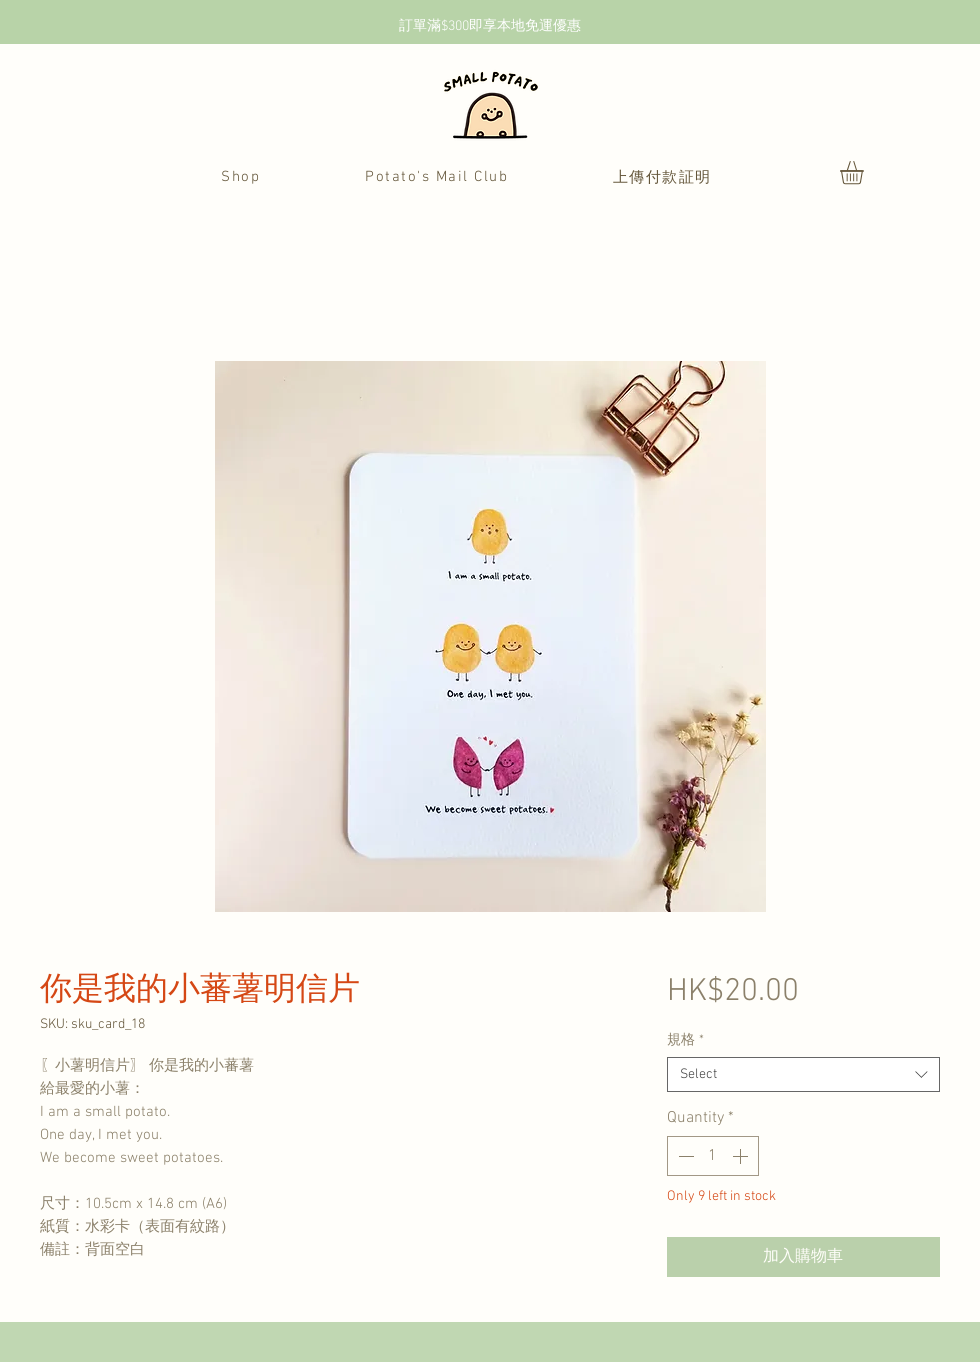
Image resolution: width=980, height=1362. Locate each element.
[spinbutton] (713, 1156)
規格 (685, 1040)
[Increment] (742, 1156)
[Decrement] (684, 1156)
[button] (865, 172)
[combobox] (803, 1074)
